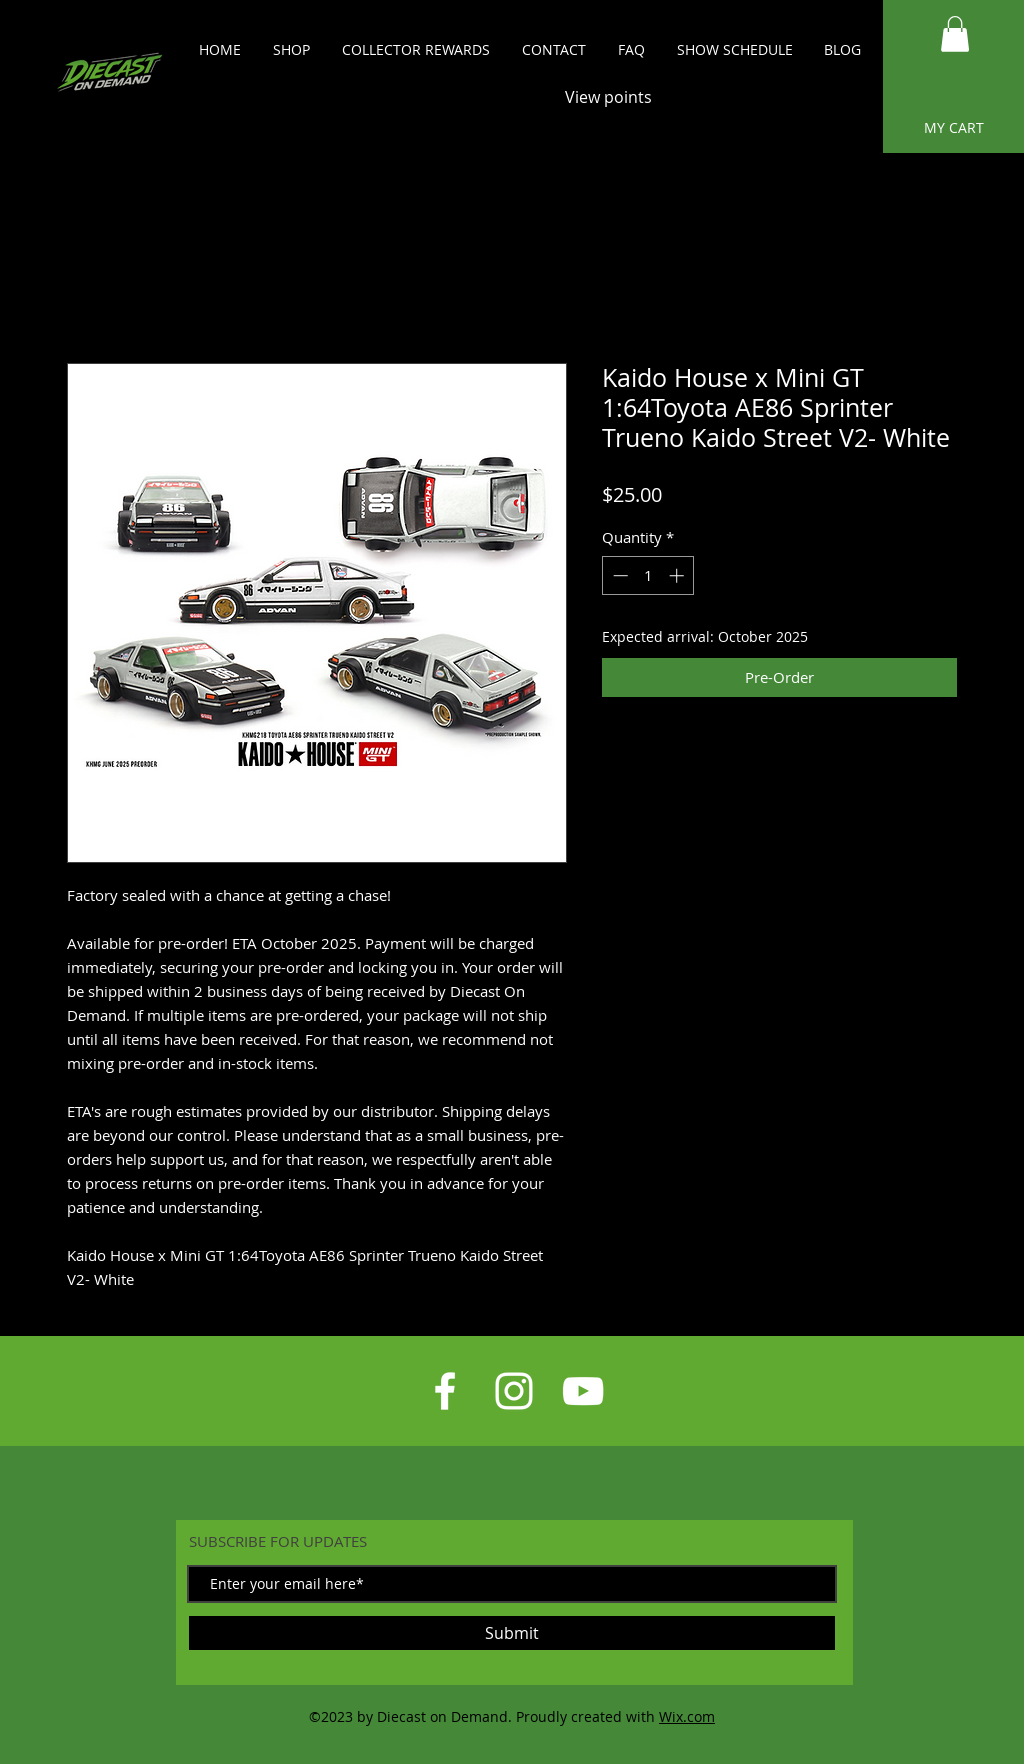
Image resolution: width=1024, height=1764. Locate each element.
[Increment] (678, 575)
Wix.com (687, 1716)
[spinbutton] (648, 575)
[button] (955, 34)
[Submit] (512, 1633)
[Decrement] (618, 575)
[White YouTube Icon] (583, 1391)
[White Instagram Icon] (514, 1391)
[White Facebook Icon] (445, 1391)
